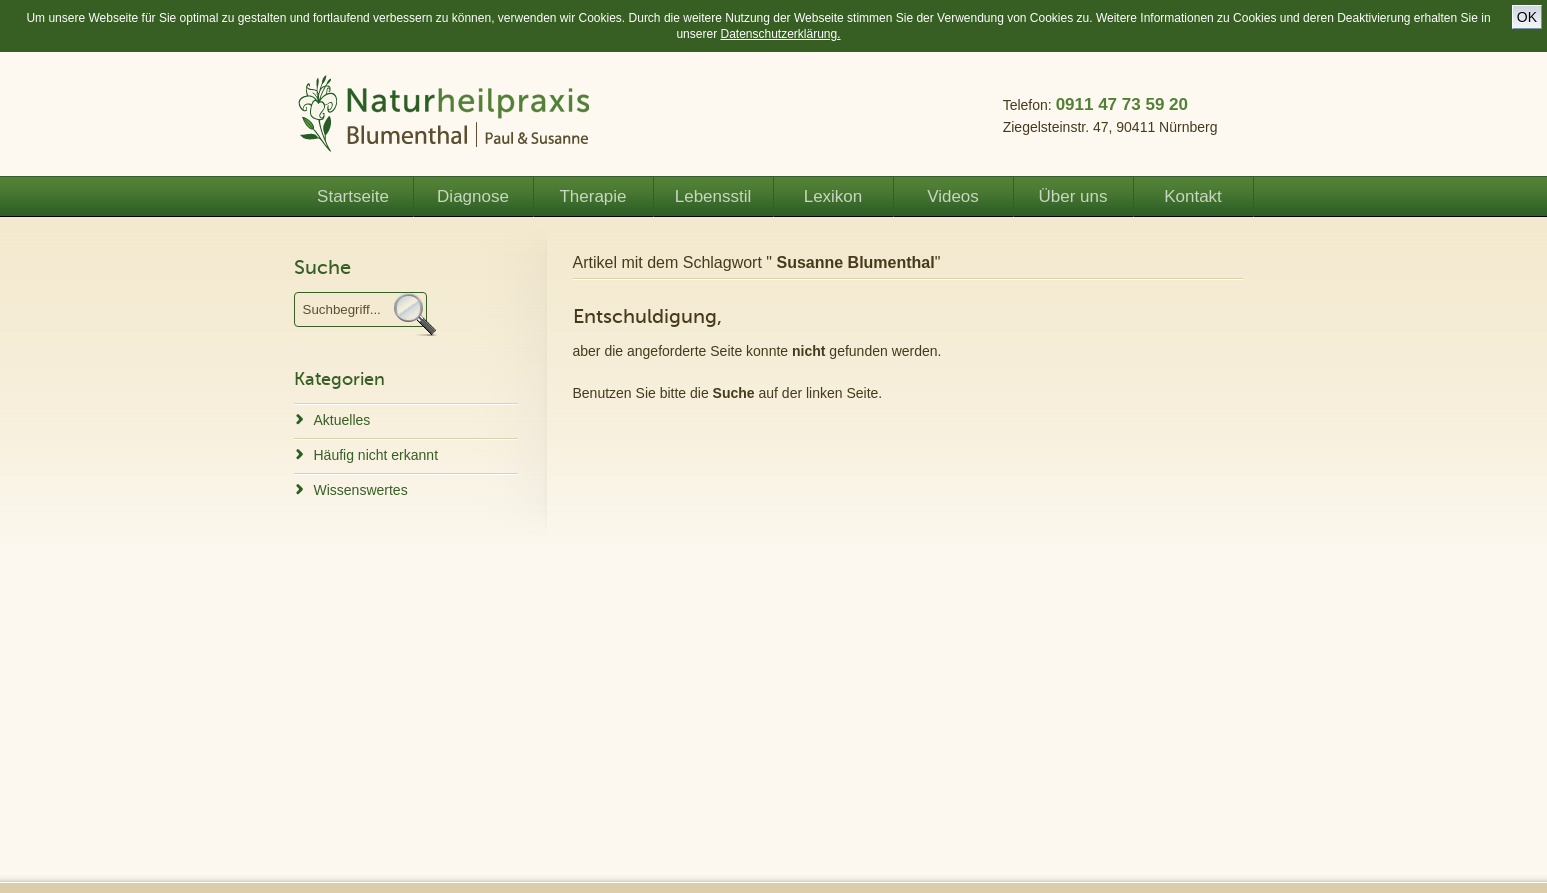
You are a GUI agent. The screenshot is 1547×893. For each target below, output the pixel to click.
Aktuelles (342, 420)
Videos (953, 196)
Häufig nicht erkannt (376, 455)
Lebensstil (713, 196)
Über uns (1073, 196)
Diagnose (473, 196)
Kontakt (1193, 196)
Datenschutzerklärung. (780, 34)
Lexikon (833, 196)
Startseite (353, 196)
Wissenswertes (361, 490)
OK (1527, 17)
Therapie (592, 196)
